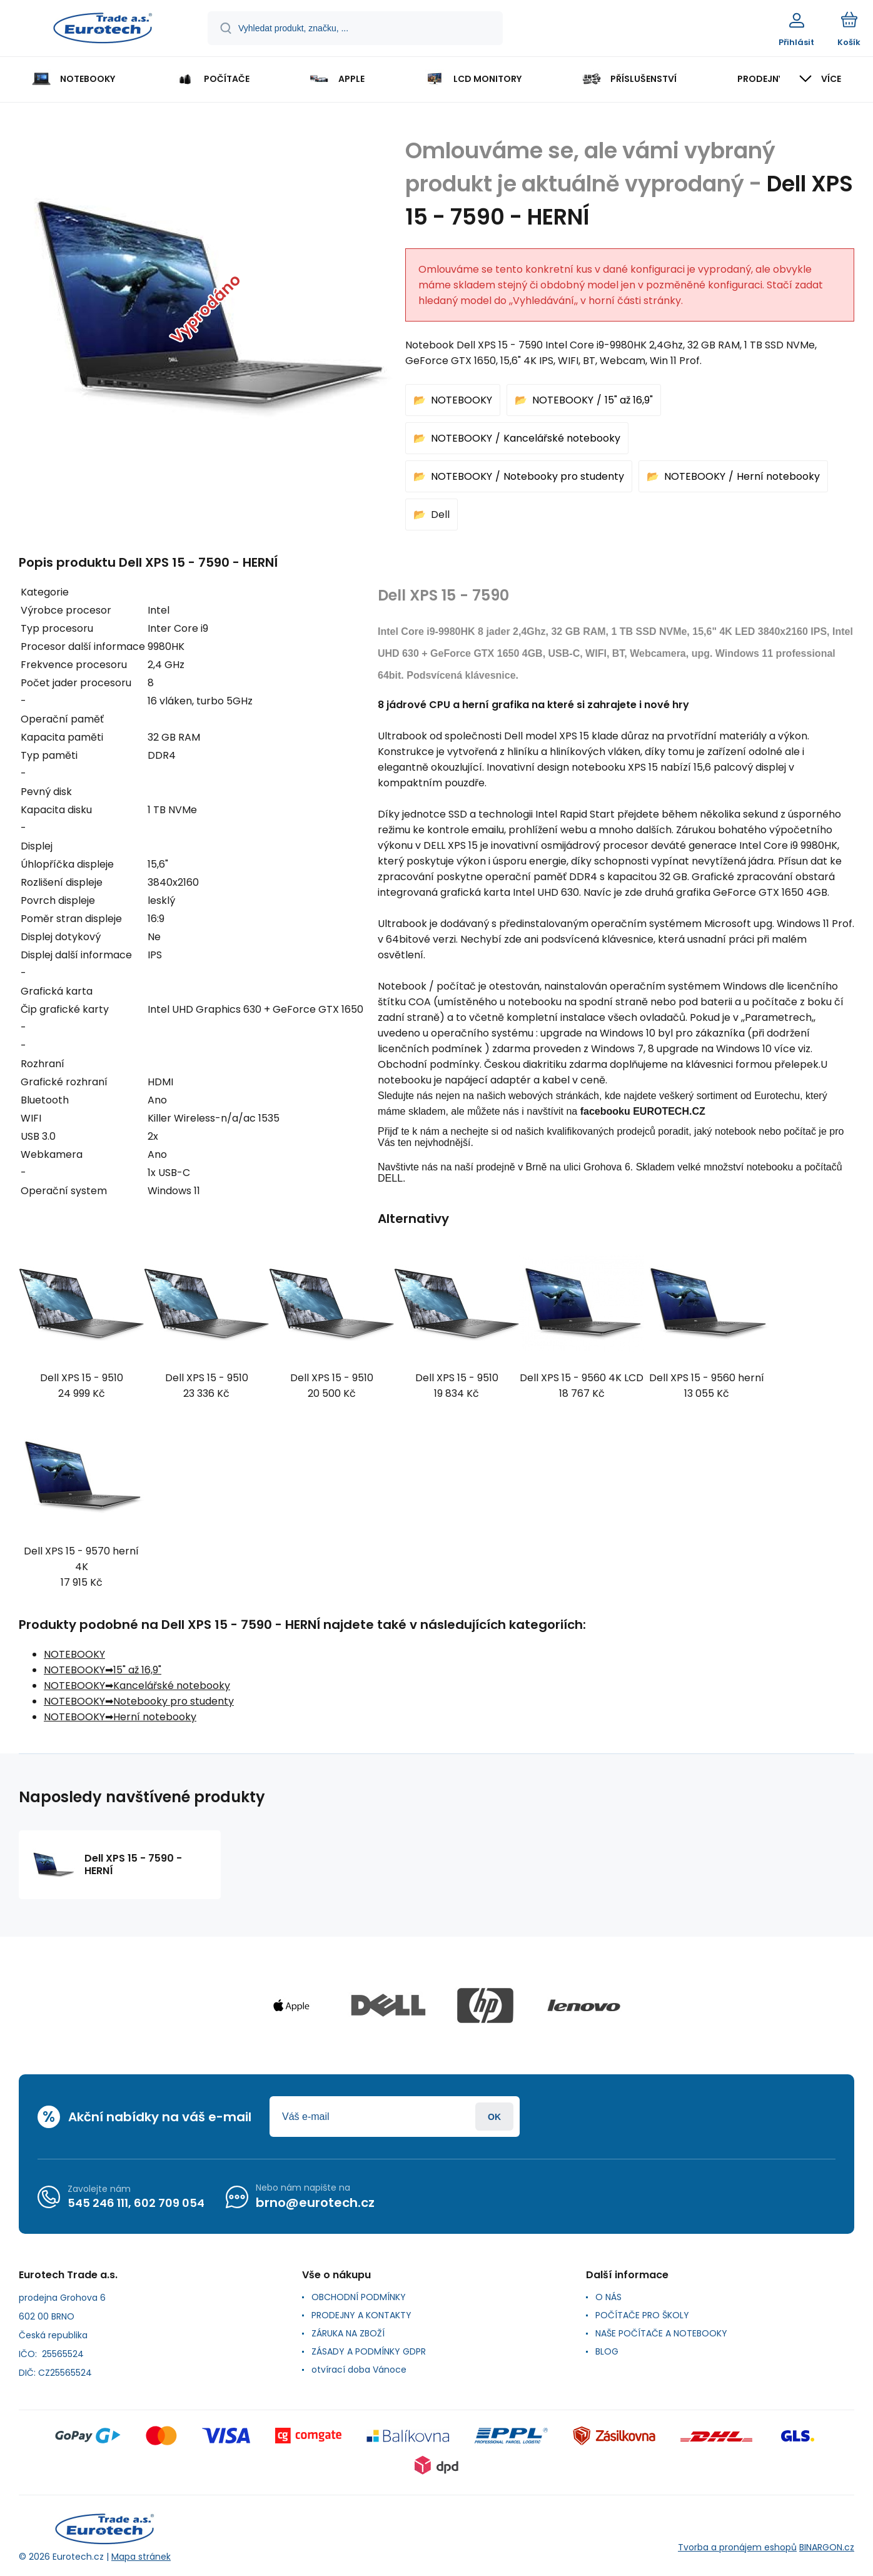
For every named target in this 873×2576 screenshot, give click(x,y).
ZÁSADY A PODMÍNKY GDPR (368, 2351)
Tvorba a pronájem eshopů (737, 2547)
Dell (440, 514)
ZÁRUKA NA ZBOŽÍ (348, 2333)
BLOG (606, 2351)
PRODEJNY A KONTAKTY (361, 2315)
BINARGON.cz (826, 2547)
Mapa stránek (141, 2556)
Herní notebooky (778, 476)
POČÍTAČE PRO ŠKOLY (642, 2315)
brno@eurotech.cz (315, 2202)
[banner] (103, 30)
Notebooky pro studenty (563, 476)
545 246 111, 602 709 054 (136, 2203)
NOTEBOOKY (461, 400)
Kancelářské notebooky (561, 438)
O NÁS (608, 2297)
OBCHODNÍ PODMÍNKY (358, 2297)
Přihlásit (494, 2116)
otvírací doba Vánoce (358, 2369)
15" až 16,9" (629, 400)
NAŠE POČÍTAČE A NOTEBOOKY (661, 2333)
